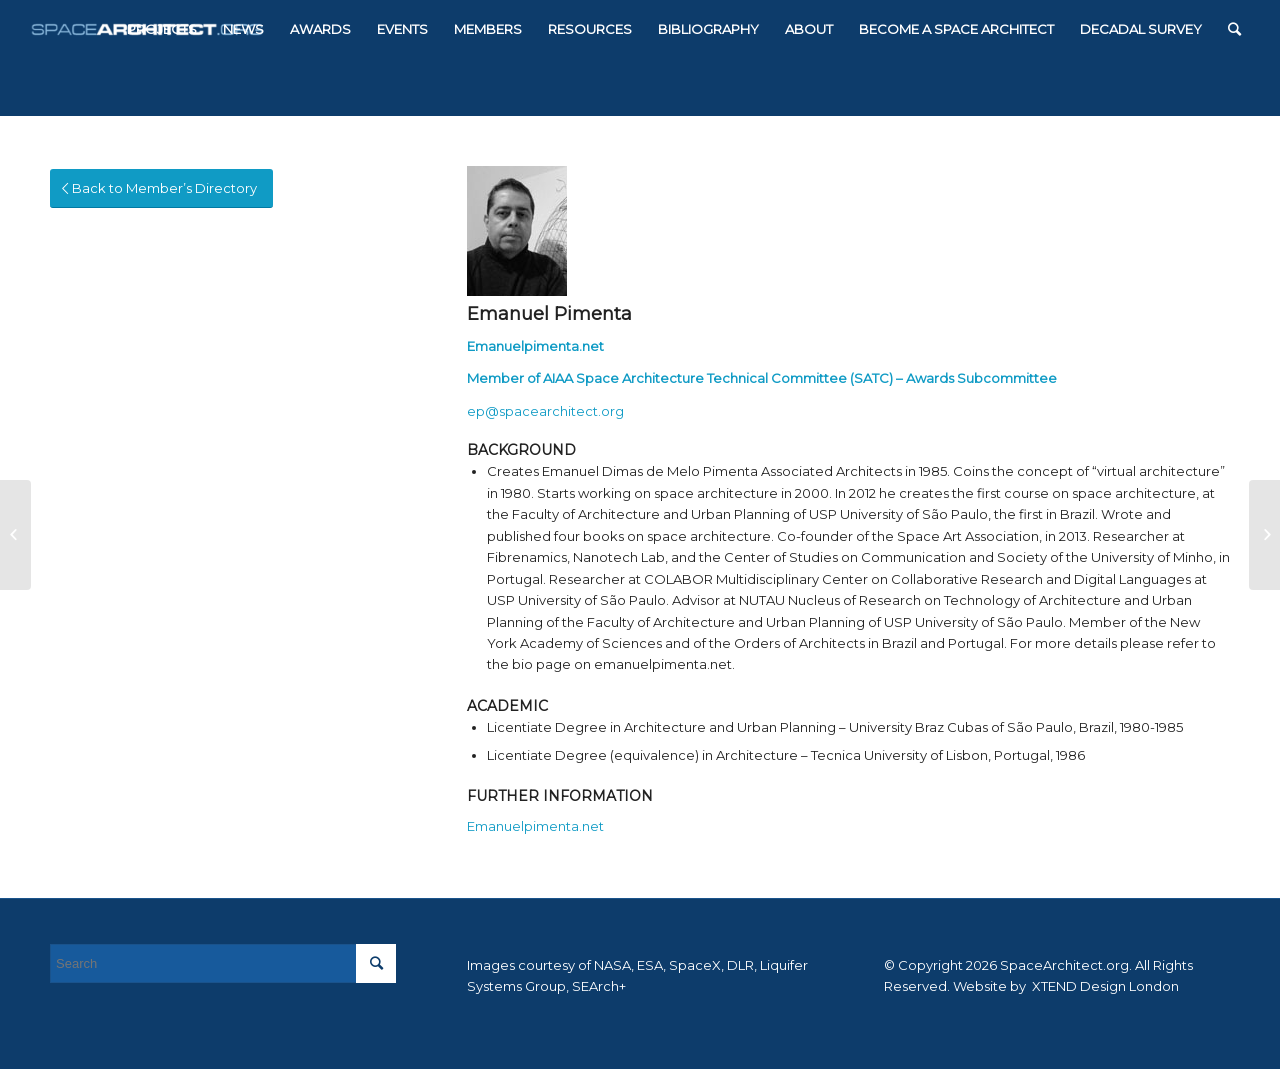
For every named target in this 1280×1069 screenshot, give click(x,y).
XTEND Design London (1104, 986)
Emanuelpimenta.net (535, 346)
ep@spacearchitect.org (545, 411)
